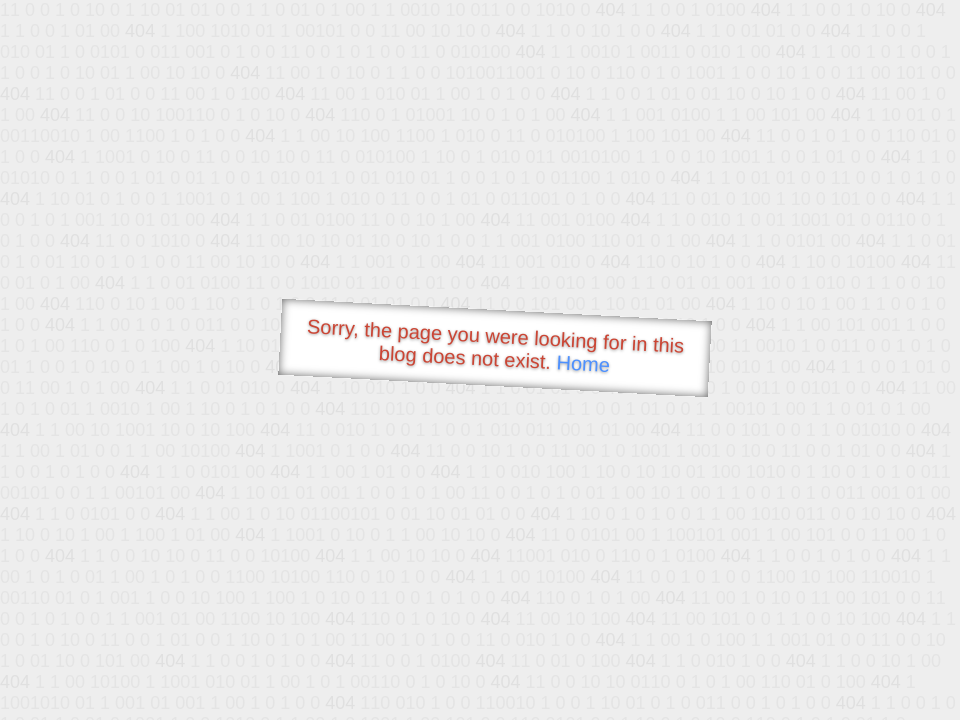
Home (583, 363)
